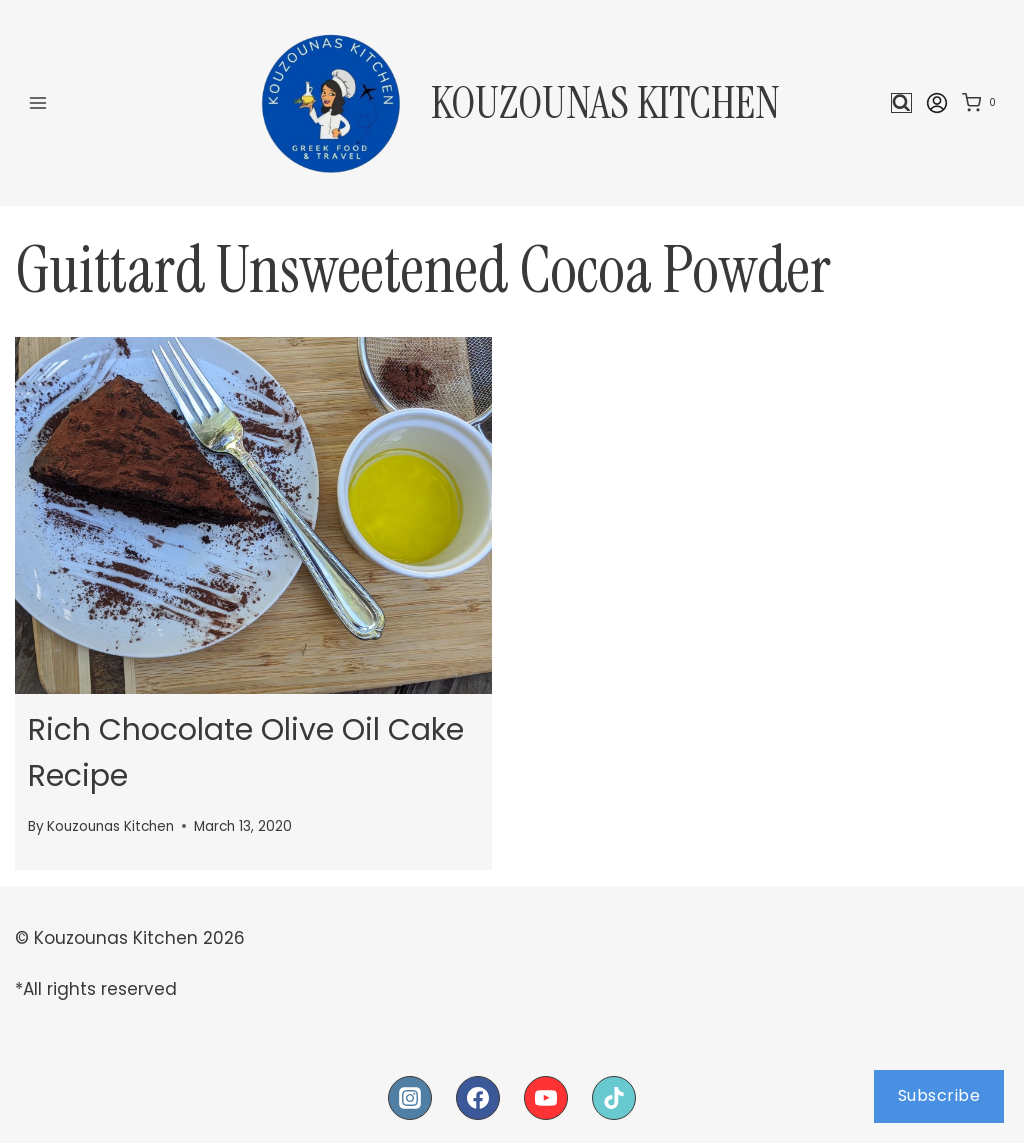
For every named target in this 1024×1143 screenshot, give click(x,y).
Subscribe (939, 1095)
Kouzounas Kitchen (110, 824)
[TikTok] (614, 1096)
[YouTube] (546, 1096)
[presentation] (253, 516)
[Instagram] (410, 1096)
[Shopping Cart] (983, 103)
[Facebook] (478, 1096)
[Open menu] (38, 102)
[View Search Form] (901, 103)
